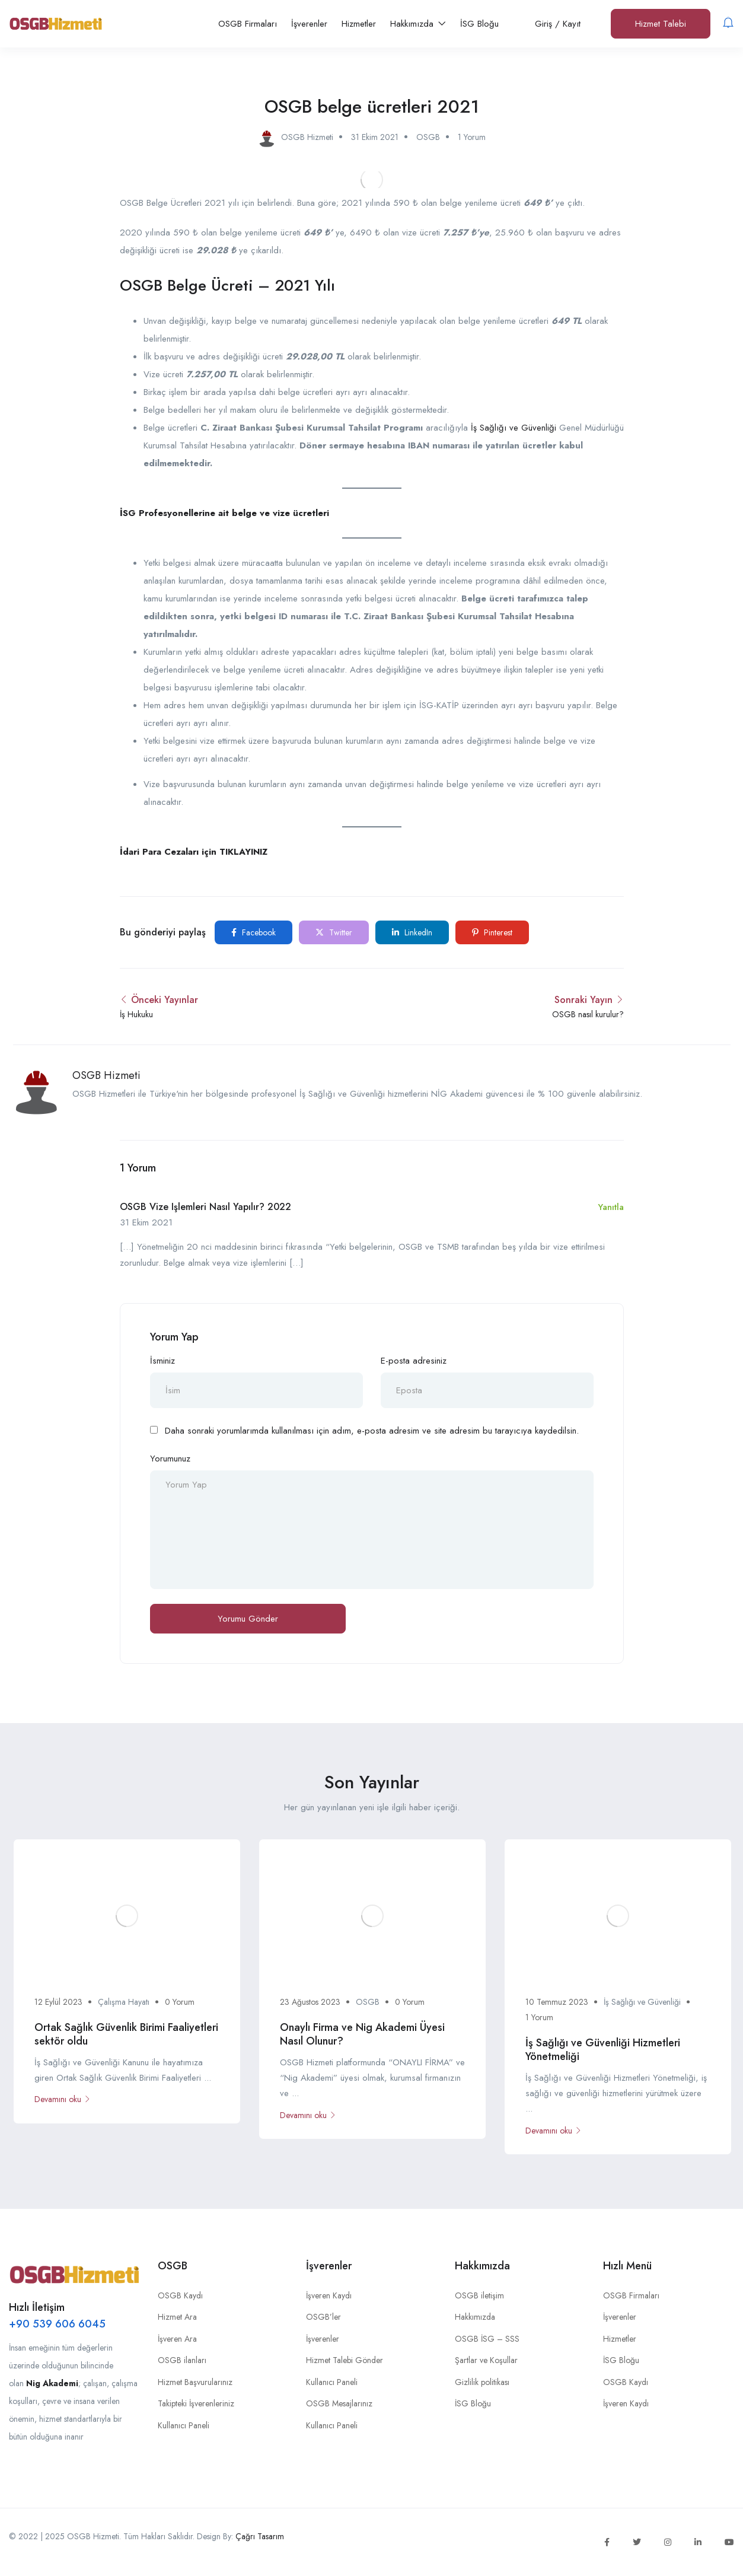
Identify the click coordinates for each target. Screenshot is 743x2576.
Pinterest (492, 932)
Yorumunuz (170, 1458)
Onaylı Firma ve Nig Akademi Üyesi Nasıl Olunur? (362, 2034)
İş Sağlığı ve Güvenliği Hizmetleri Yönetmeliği (602, 2049)
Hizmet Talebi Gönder (344, 2360)
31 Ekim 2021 (374, 137)
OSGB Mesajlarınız (339, 2403)
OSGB (428, 137)
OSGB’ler (323, 2317)
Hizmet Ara (177, 2317)
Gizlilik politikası (482, 2382)
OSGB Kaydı (180, 2295)
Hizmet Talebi (660, 23)
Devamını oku (62, 2099)
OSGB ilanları (182, 2360)
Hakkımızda (418, 23)
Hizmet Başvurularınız (195, 2382)
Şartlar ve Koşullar (486, 2360)
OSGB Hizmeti (106, 1075)
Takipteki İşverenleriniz (196, 2403)
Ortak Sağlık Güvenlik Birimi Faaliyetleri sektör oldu (126, 2034)
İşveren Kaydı (329, 2295)
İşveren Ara (177, 2339)
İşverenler (309, 23)
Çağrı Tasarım (259, 2536)
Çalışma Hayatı (123, 2002)
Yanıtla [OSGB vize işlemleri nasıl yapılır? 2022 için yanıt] (611, 1207)
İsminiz (162, 1360)
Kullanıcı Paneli (183, 2425)
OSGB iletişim (479, 2295)
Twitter (333, 932)
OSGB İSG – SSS (487, 2339)
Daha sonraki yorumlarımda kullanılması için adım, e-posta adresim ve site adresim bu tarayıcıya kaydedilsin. (372, 1430)
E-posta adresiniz (414, 1360)
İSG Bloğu (479, 23)
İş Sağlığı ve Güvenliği (513, 427)
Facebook (253, 932)
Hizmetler (359, 23)
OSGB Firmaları (247, 23)
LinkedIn (412, 932)
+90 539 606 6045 (57, 2324)
